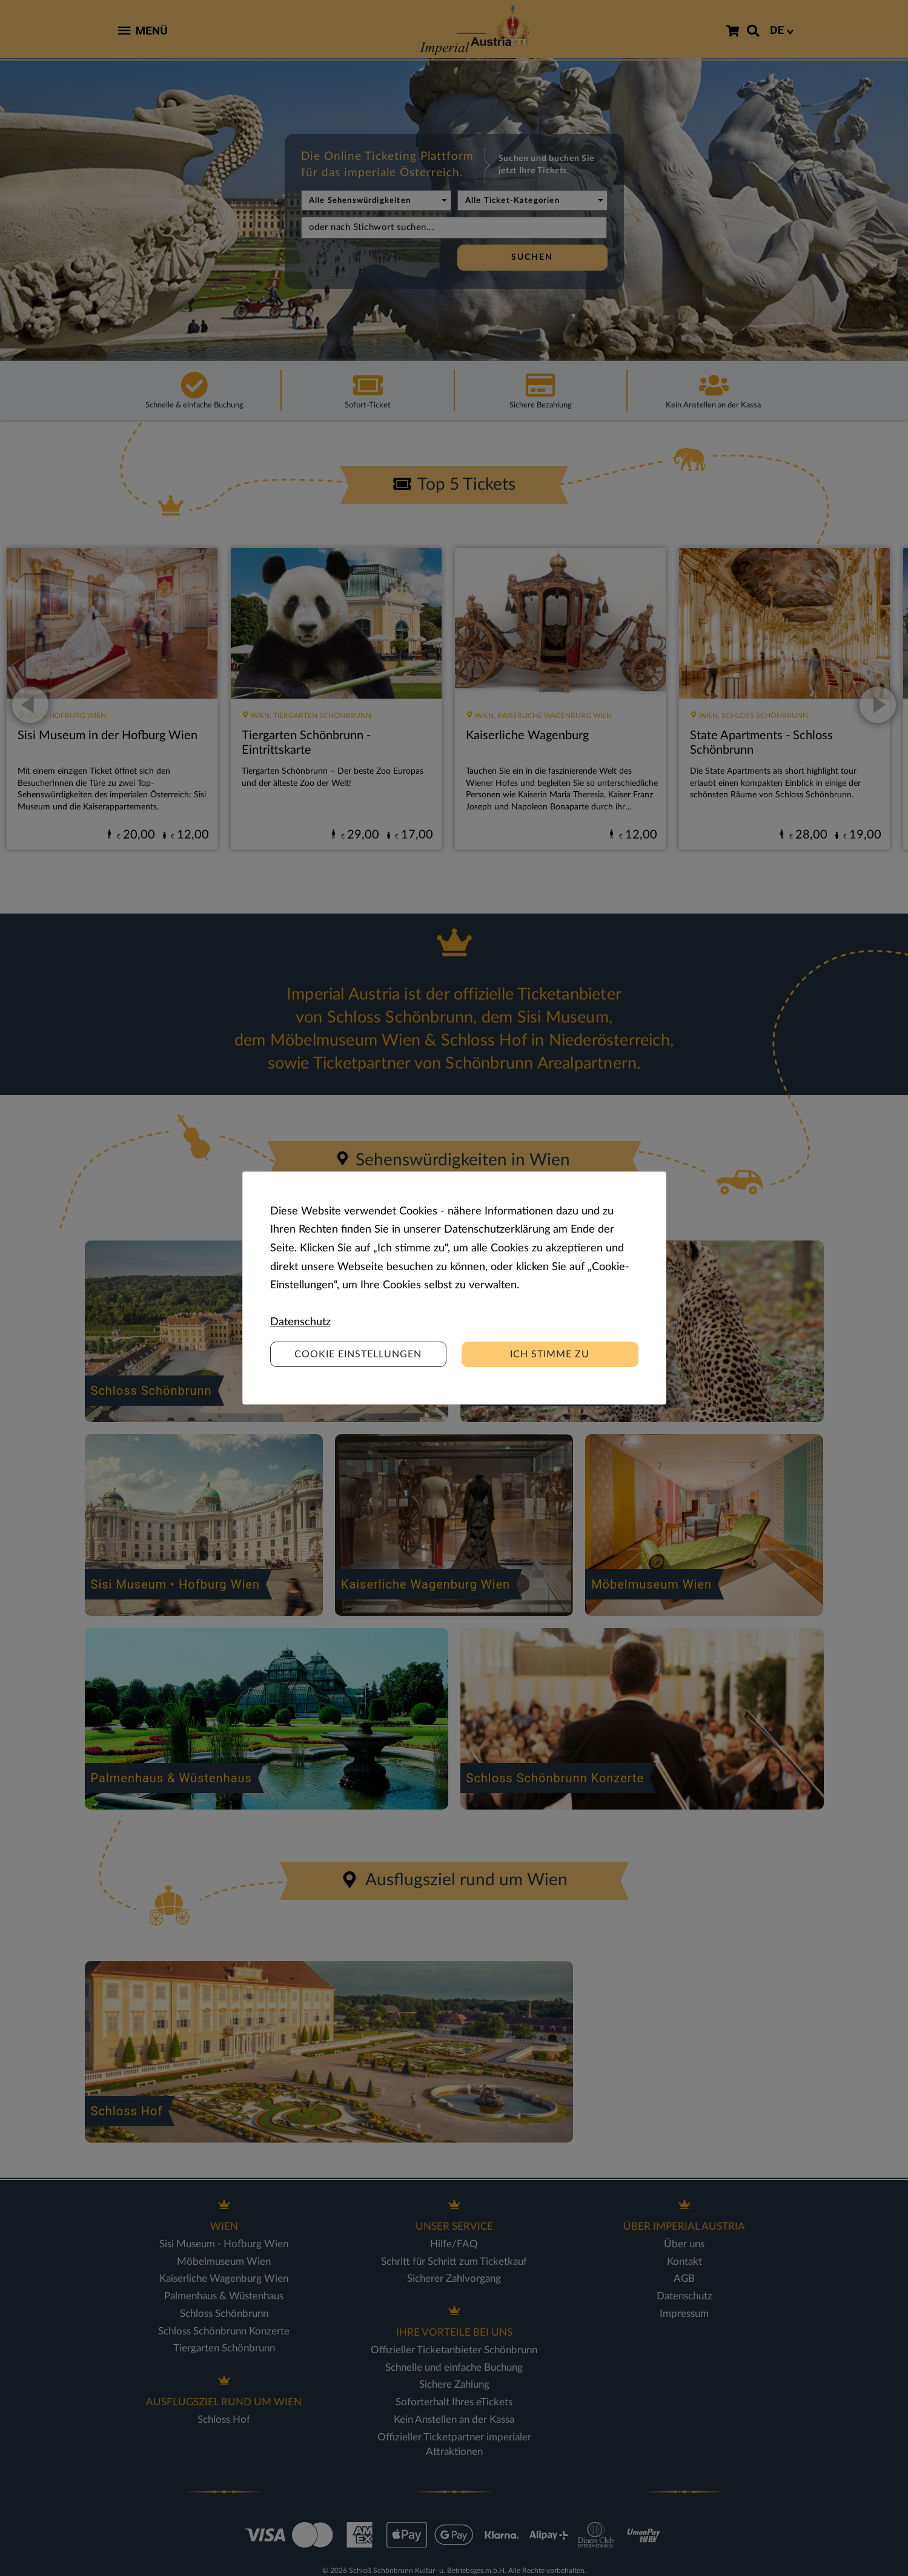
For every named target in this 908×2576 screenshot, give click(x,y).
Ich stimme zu (549, 1354)
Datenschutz (300, 1322)
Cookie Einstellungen (358, 1354)
